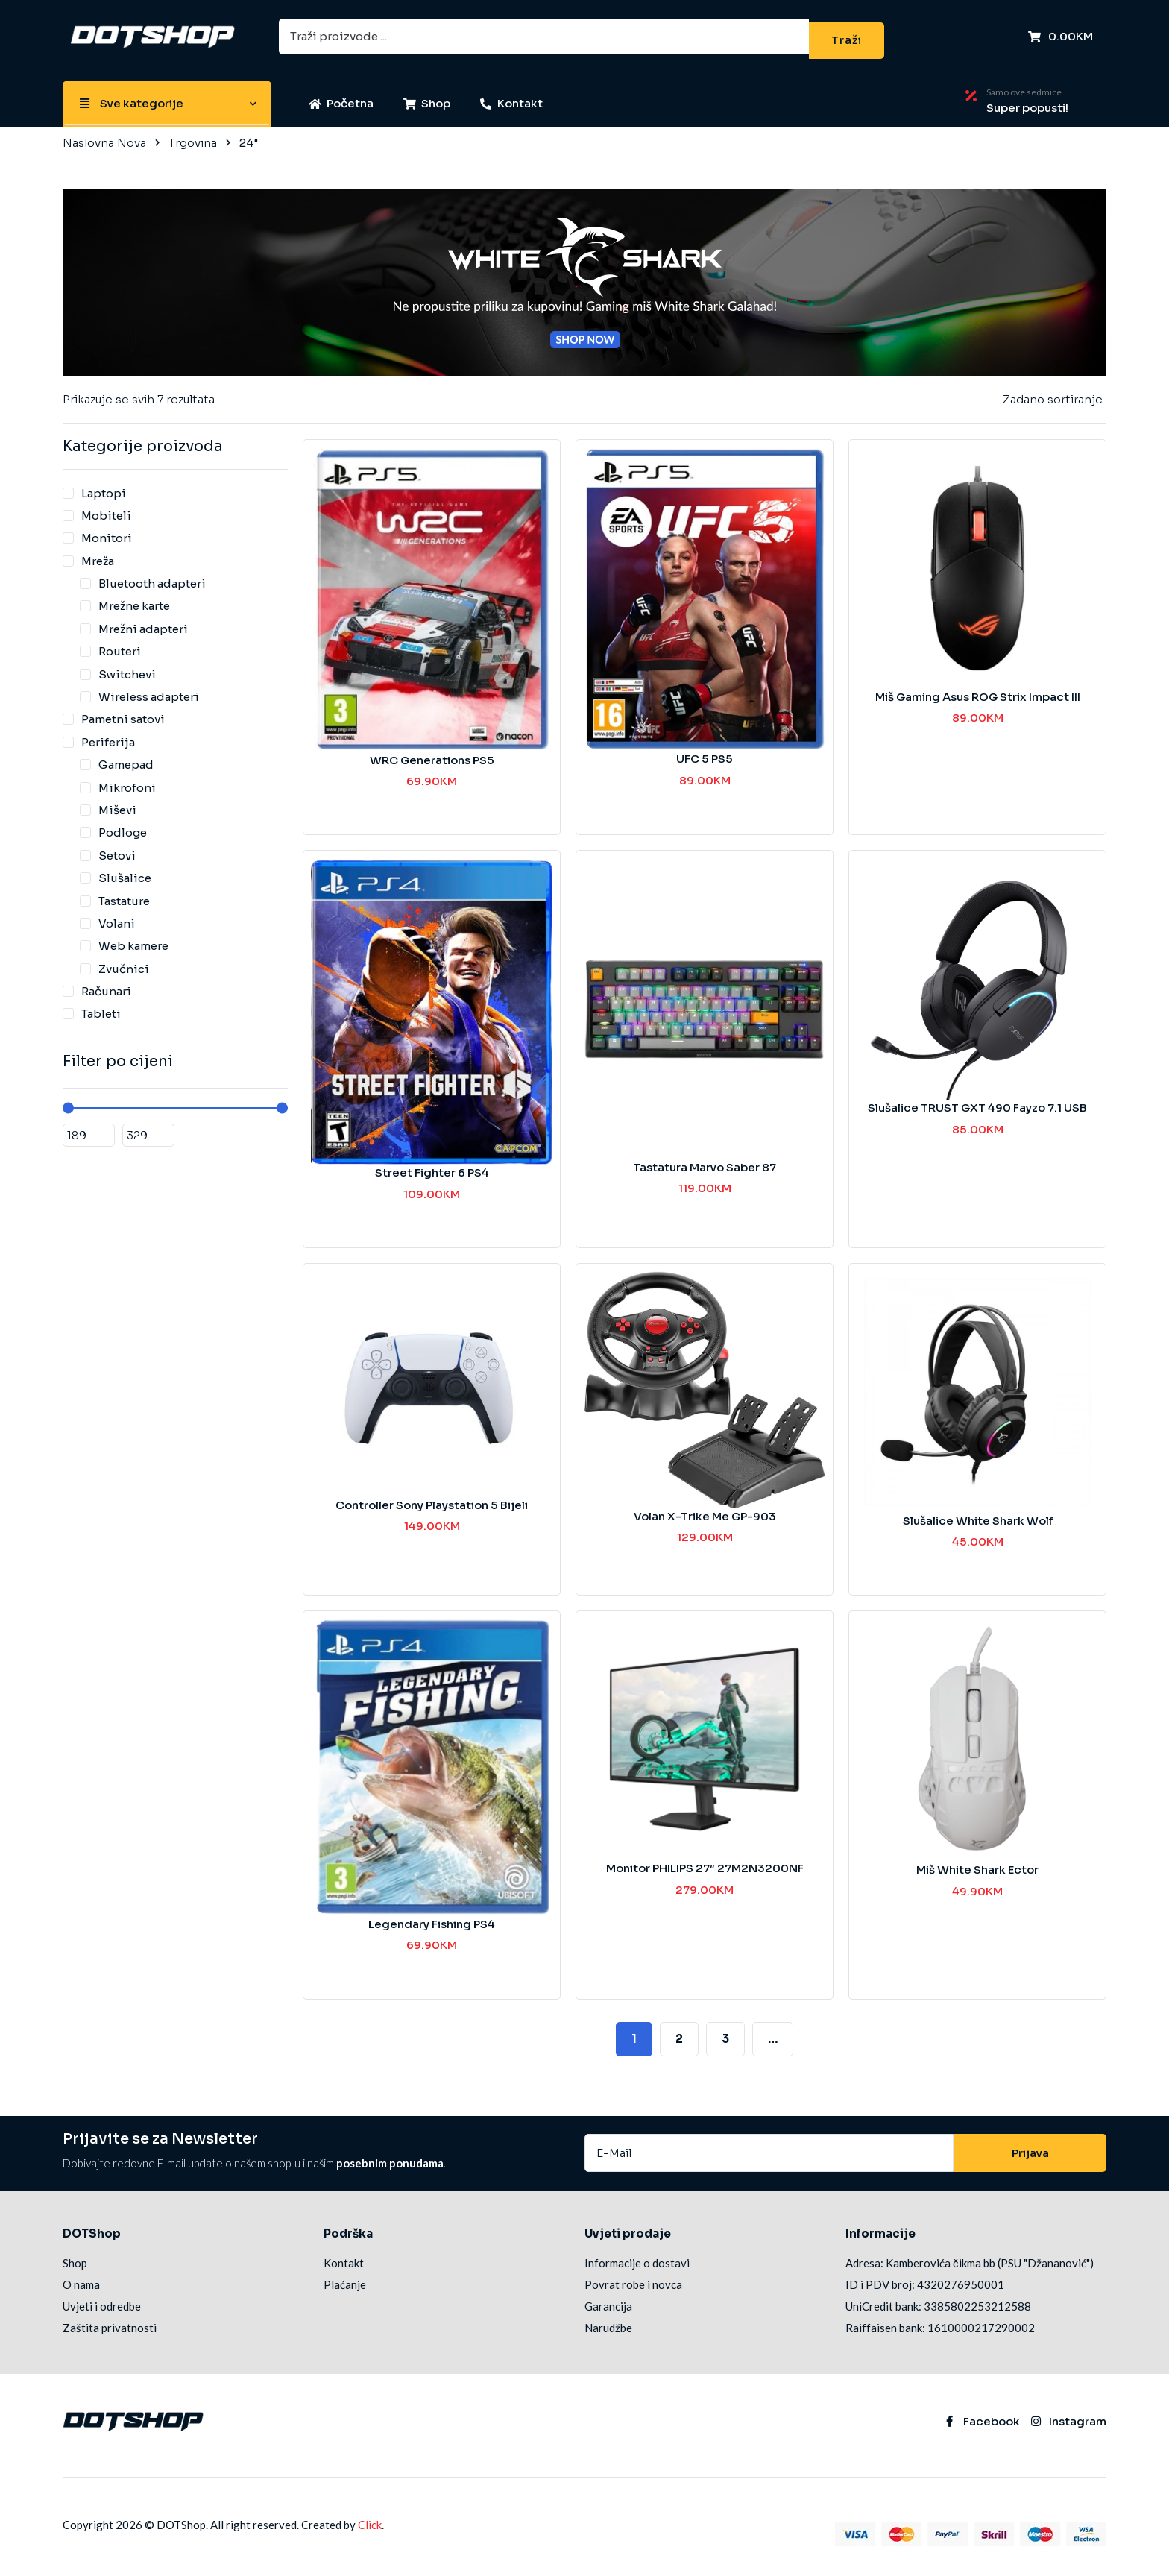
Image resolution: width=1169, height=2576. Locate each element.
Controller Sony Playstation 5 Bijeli (431, 1497)
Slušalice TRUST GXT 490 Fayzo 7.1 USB (977, 1100)
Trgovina (192, 135)
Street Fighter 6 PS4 (432, 1165)
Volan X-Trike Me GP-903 (705, 1509)
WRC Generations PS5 (432, 753)
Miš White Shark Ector (977, 1862)
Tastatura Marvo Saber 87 (704, 1160)
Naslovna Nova (104, 135)
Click (370, 2517)
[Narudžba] (1050, 392)
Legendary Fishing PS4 (431, 1916)
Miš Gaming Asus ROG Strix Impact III (977, 689)
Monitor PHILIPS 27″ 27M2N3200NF (705, 1861)
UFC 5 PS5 (704, 751)
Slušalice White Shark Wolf (978, 1513)
